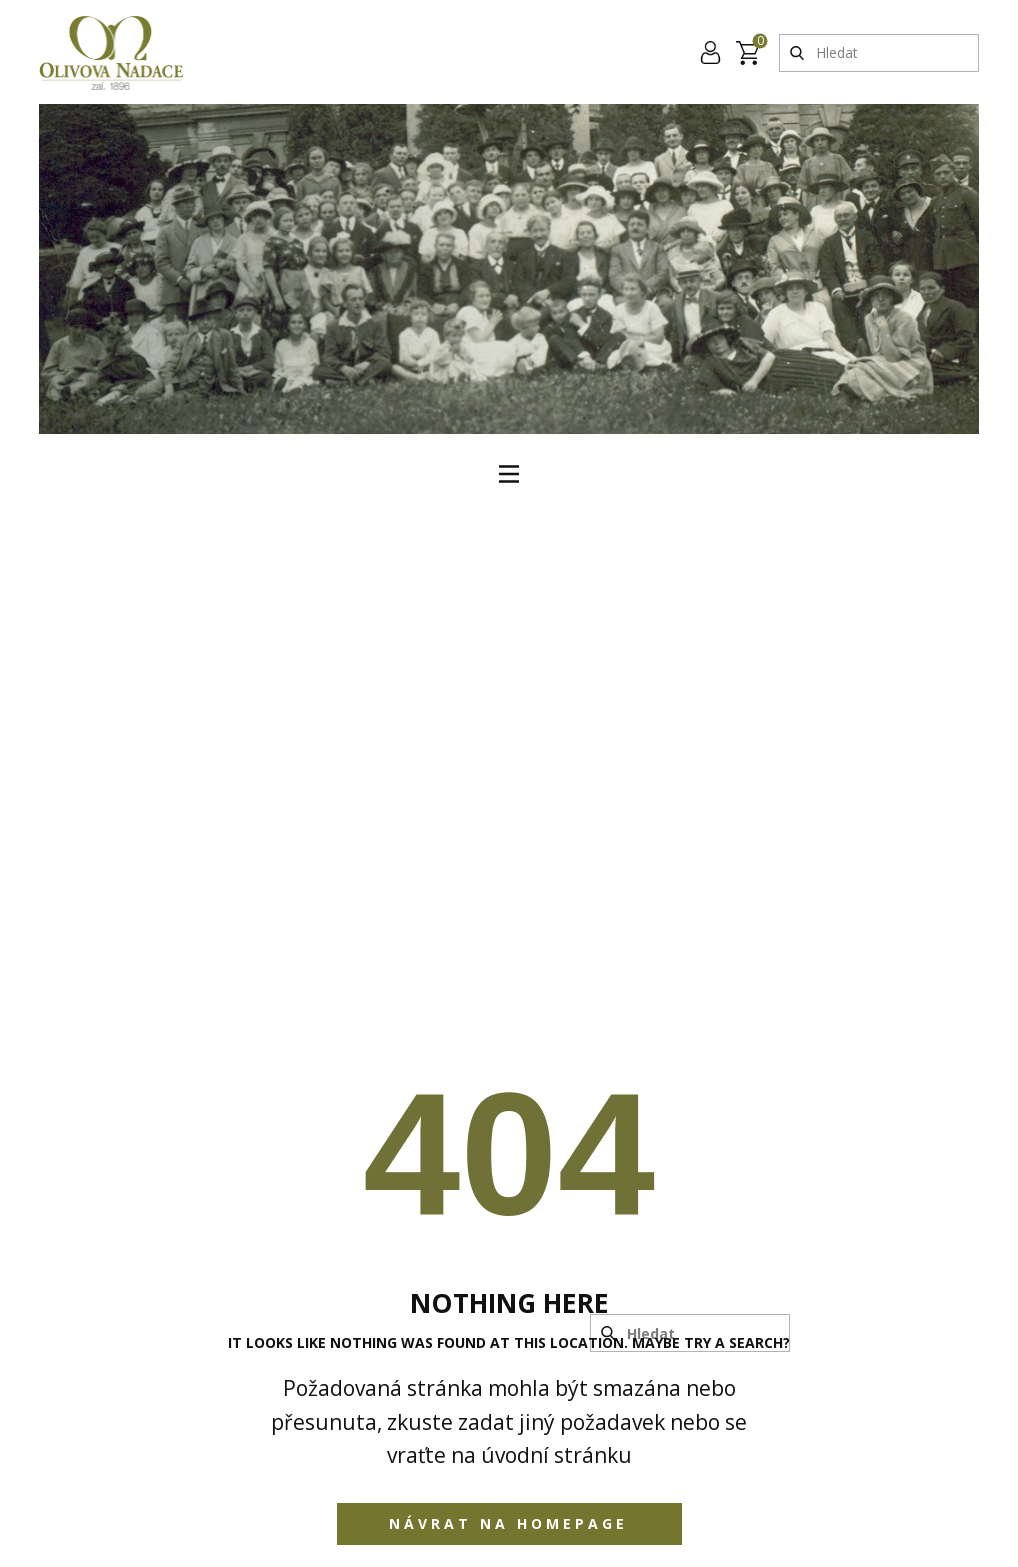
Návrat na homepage (508, 1523)
